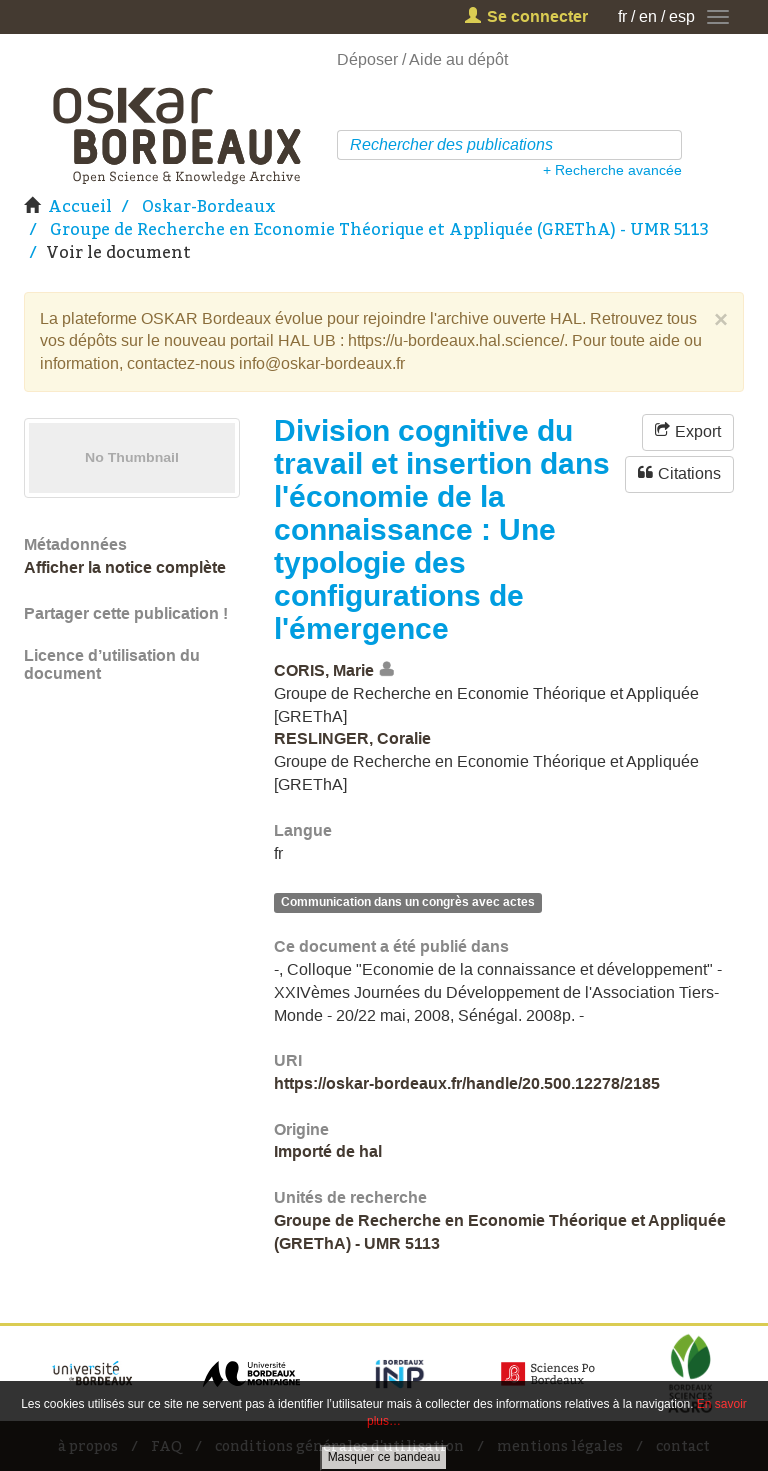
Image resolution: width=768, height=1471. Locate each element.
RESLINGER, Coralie (352, 738)
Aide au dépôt (458, 59)
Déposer (367, 59)
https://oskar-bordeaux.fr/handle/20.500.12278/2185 (467, 1083)
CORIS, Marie (324, 670)
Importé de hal (328, 1151)
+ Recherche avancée (612, 170)
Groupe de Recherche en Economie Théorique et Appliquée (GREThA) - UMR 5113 (379, 229)
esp (682, 16)
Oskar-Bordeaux (209, 206)
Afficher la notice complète (125, 567)
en (648, 16)
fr (622, 16)
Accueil (80, 206)
